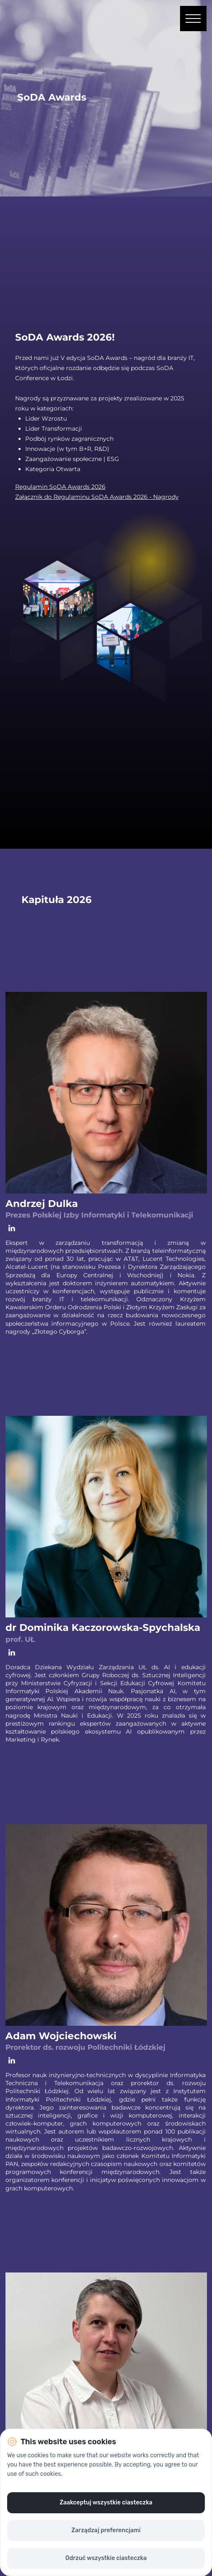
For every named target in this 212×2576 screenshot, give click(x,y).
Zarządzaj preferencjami (106, 2530)
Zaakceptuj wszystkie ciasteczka (106, 2502)
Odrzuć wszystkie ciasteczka (105, 2558)
